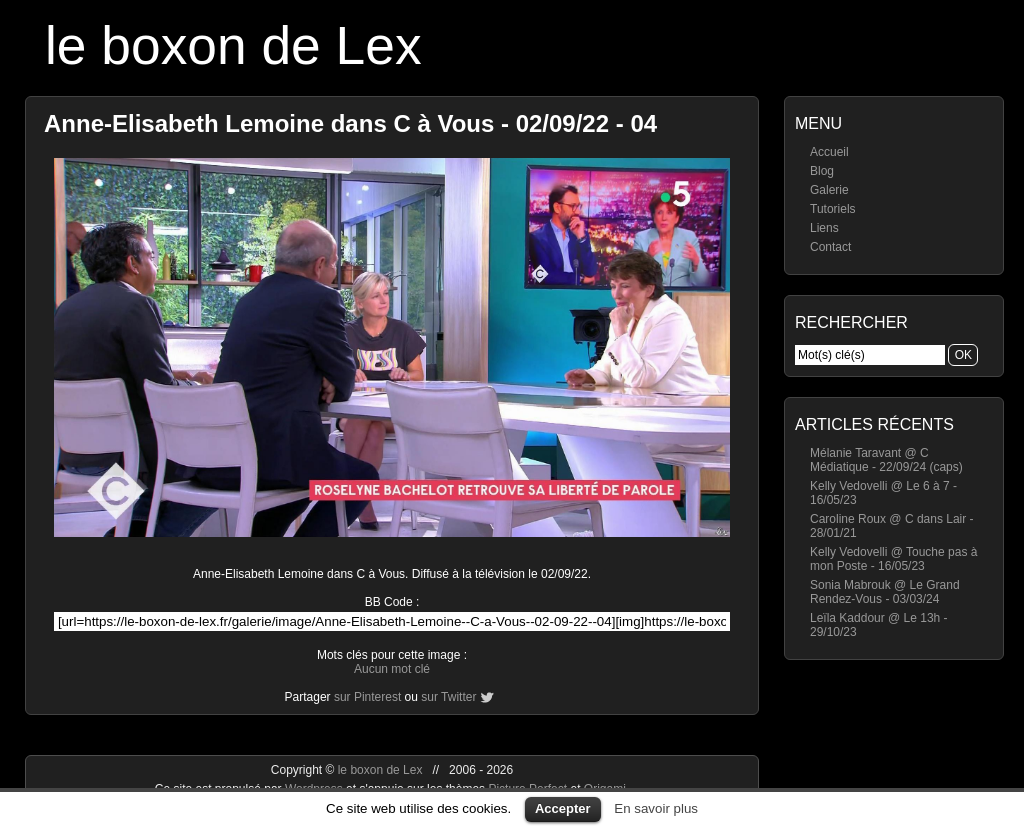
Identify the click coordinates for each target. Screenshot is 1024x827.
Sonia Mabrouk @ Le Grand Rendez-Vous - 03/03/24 (885, 592)
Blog (822, 171)
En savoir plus (656, 808)
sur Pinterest (367, 697)
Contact (830, 247)
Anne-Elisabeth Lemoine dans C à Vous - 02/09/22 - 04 (350, 123)
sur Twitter (448, 697)
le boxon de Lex (233, 45)
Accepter (563, 808)
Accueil (829, 152)
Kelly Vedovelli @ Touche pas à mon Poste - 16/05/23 (893, 559)
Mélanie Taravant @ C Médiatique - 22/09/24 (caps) (886, 460)
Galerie (829, 190)
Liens (824, 228)
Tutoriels (833, 209)
